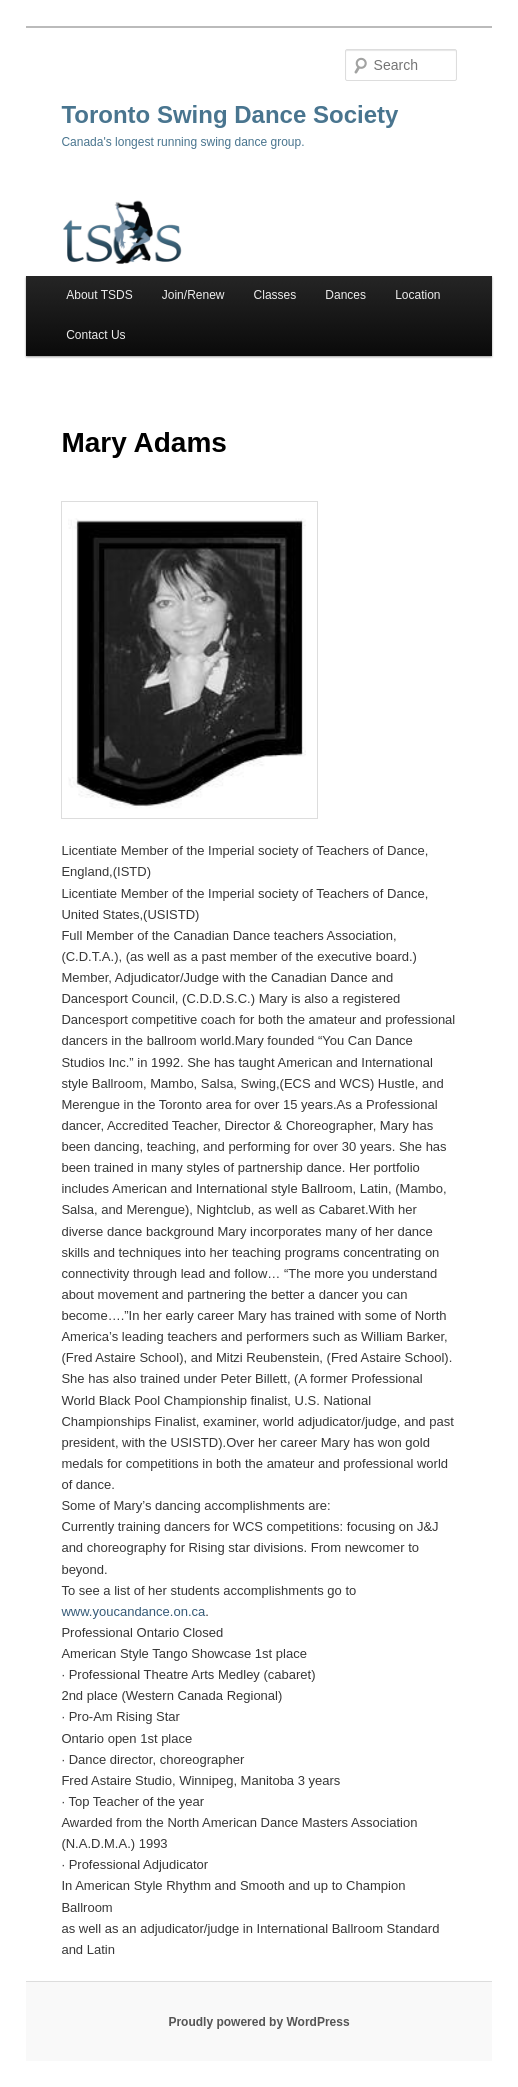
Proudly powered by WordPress (258, 2022)
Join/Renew (193, 295)
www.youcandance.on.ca (133, 1611)
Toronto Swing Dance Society (229, 114)
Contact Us (95, 335)
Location (417, 295)
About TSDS (99, 295)
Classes (275, 295)
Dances (345, 295)
